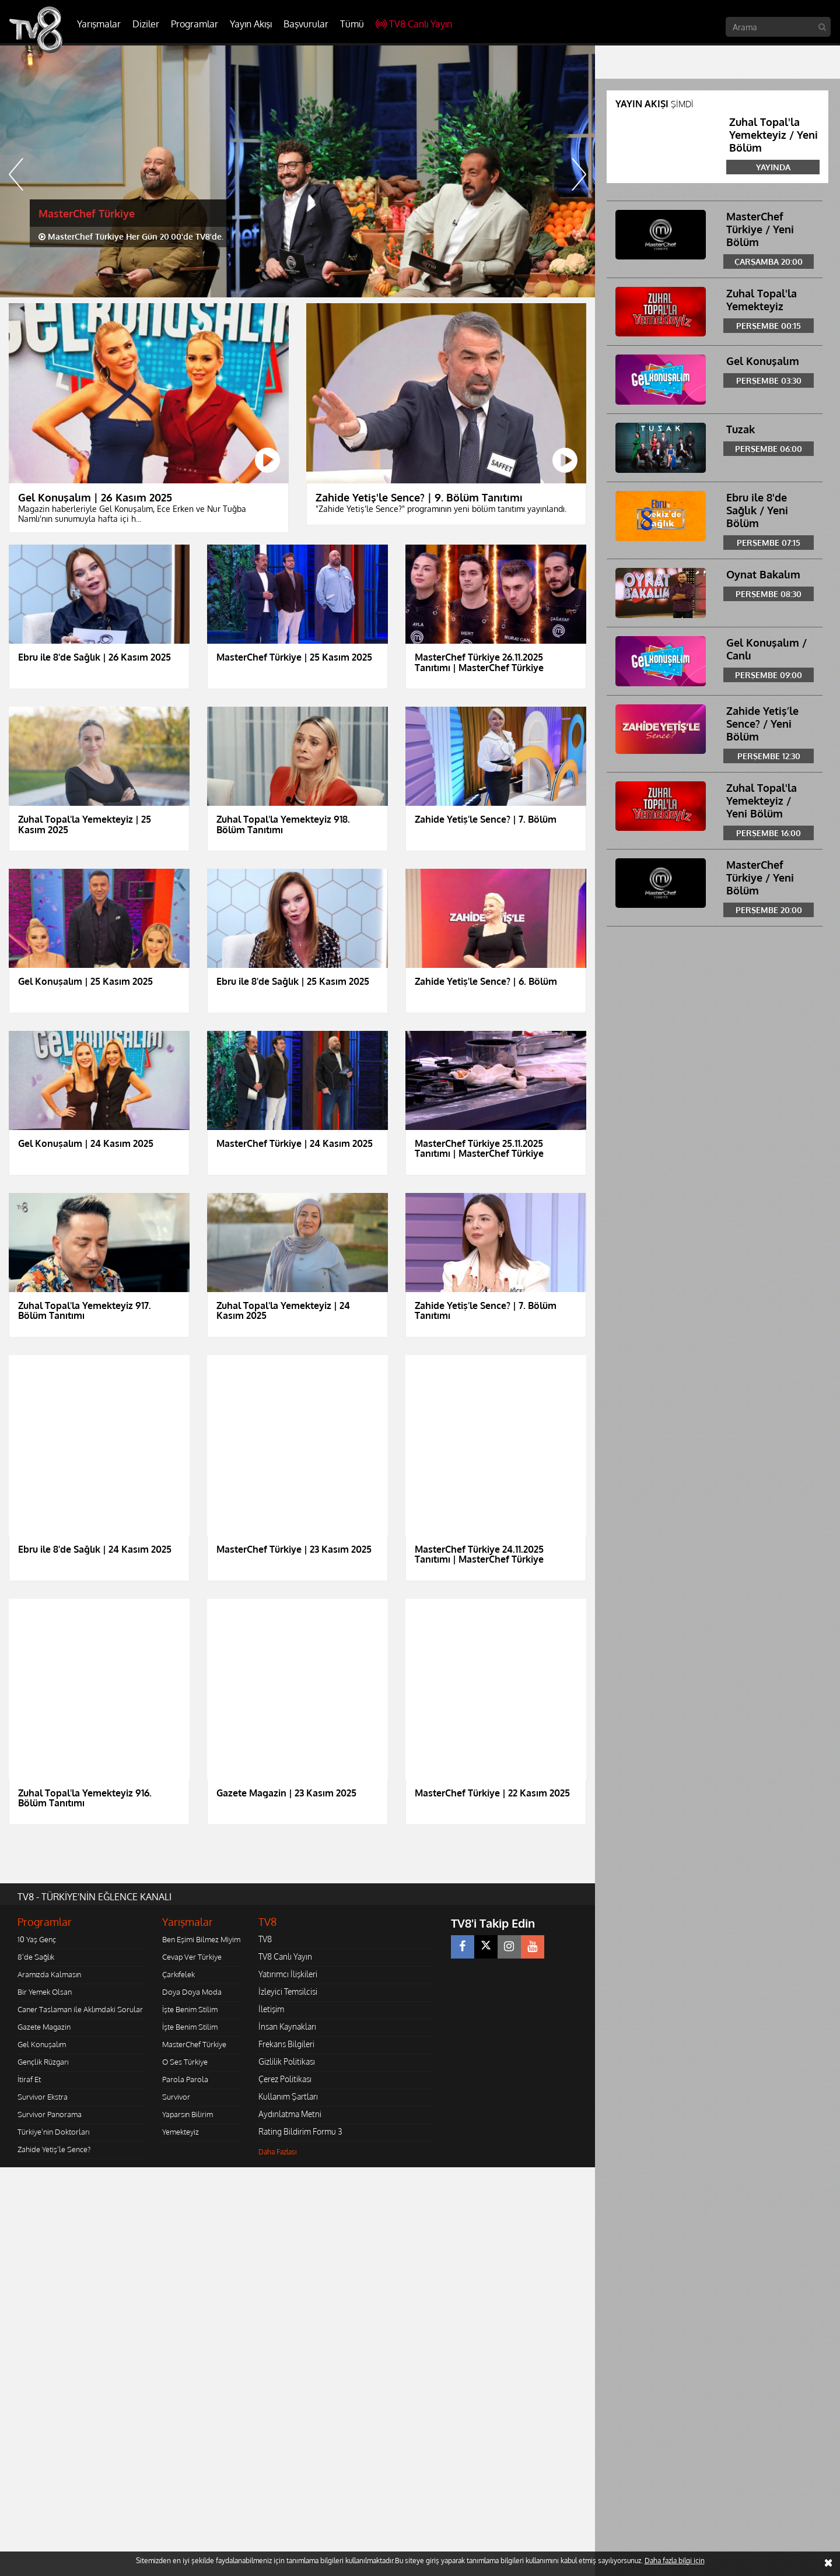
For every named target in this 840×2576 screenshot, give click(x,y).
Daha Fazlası (277, 2151)
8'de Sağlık (36, 1956)
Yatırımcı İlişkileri (287, 1974)
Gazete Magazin (44, 2026)
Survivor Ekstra (43, 2096)
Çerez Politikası (285, 2079)
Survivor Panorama (50, 2114)
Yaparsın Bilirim (187, 2114)
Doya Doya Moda (192, 1991)
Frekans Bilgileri (286, 2044)
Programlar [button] (194, 24)
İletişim (271, 2009)
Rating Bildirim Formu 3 (300, 2131)
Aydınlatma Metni (289, 2114)
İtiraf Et (29, 2079)
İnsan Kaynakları (287, 2026)
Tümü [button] (352, 24)
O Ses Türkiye (185, 2061)
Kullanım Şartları (288, 2096)
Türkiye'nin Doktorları (53, 2131)
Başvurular (306, 24)
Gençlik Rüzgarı (43, 2061)
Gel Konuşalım (42, 2044)
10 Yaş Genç (37, 1939)
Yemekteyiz (180, 2131)
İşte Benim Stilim (190, 2009)
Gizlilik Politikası (286, 2061)
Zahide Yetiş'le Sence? (54, 2149)
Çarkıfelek (178, 1974)
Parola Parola (185, 2079)
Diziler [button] (145, 24)
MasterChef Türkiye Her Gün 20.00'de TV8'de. (130, 236)
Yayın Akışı (251, 24)
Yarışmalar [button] (99, 24)
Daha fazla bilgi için (675, 2560)
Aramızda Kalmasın (49, 1974)
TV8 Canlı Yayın (414, 24)
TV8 (265, 1939)
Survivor (176, 2096)
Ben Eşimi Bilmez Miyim (201, 1939)
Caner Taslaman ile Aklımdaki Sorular (80, 2009)
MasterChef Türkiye (194, 2044)
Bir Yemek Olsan (45, 1991)
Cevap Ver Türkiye (192, 1956)
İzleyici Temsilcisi (287, 1991)
